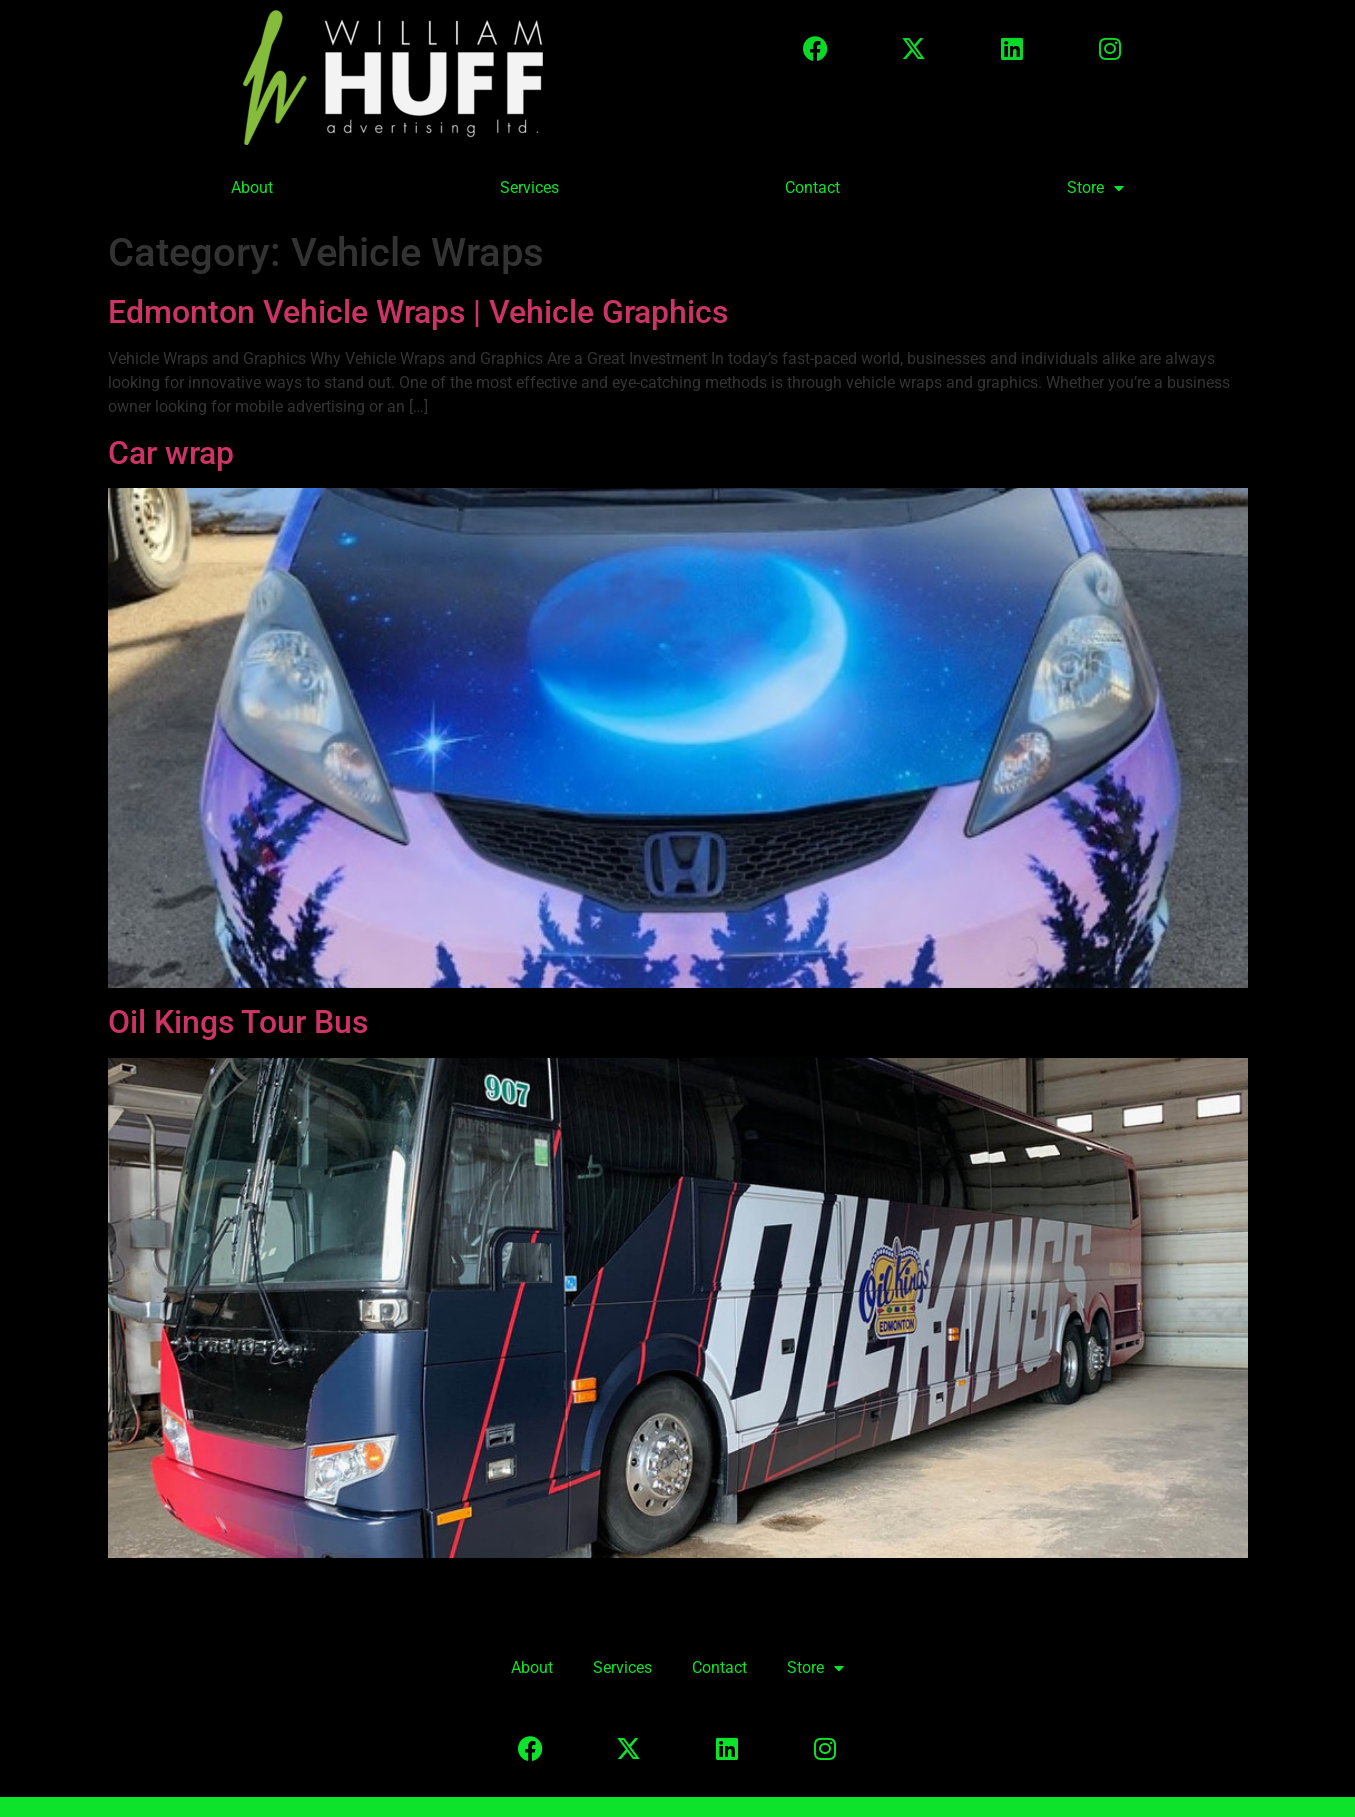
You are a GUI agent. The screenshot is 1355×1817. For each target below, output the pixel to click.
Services (529, 187)
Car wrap (171, 453)
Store (1095, 188)
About (252, 187)
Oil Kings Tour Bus (238, 1022)
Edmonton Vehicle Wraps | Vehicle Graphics (418, 312)
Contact (812, 187)
